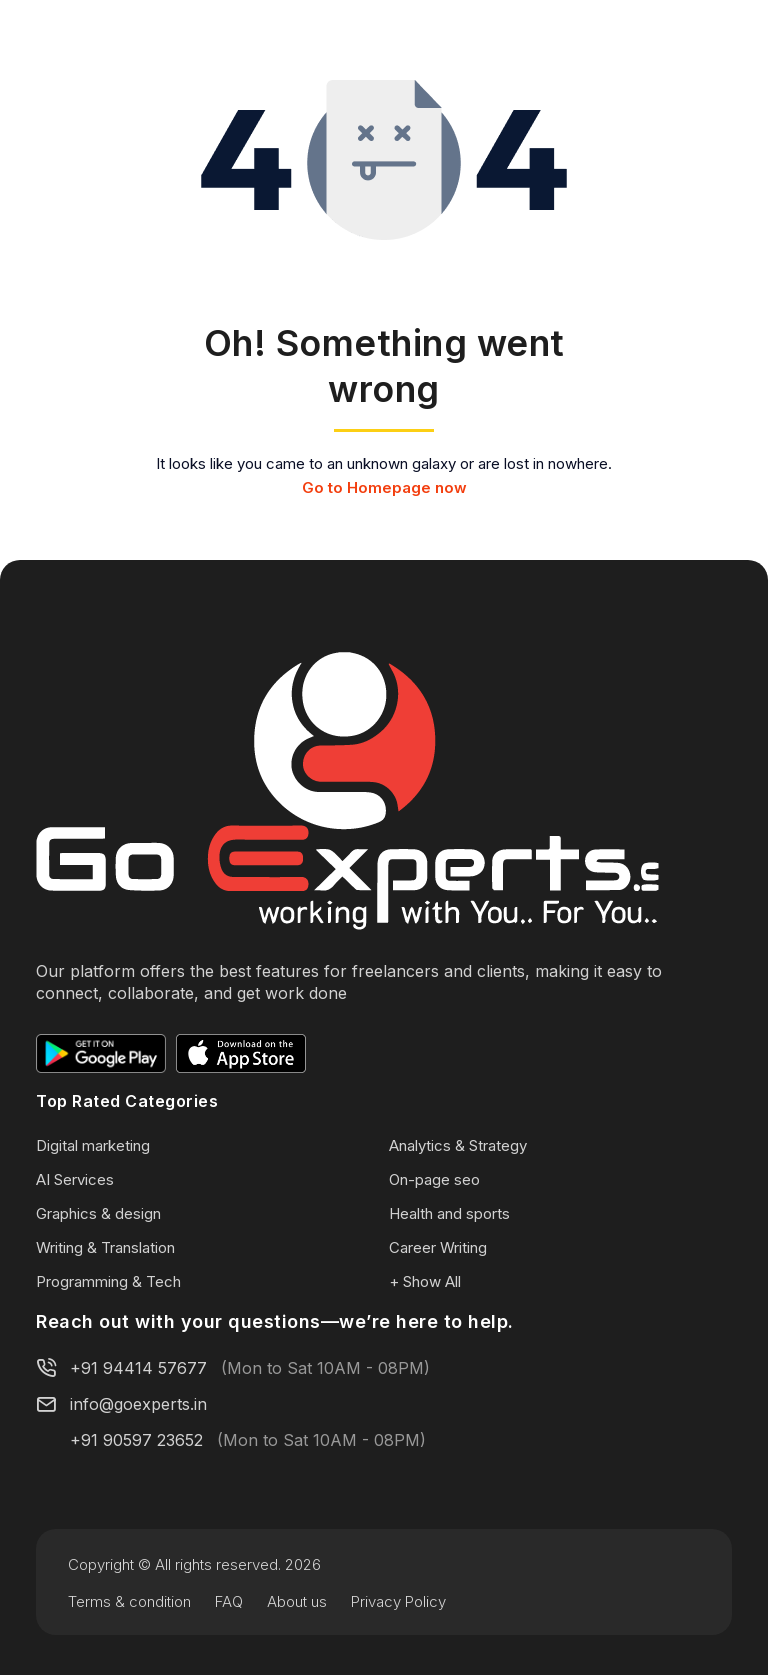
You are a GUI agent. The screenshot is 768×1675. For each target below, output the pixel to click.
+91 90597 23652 (136, 1440)
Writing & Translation (105, 1247)
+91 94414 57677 (138, 1368)
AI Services (75, 1179)
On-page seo (434, 1179)
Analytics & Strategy (458, 1145)
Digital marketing (93, 1145)
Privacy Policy (398, 1601)
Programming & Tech (108, 1281)
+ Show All (425, 1281)
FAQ (229, 1601)
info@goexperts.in (138, 1404)
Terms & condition (129, 1601)
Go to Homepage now (384, 487)
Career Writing (438, 1247)
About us (297, 1601)
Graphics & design (98, 1213)
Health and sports (449, 1213)
